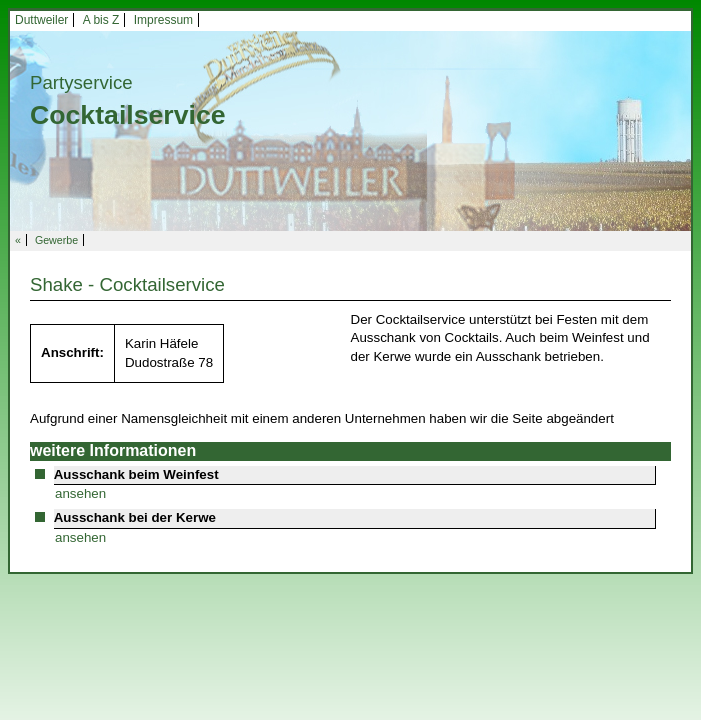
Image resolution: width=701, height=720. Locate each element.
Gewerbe (56, 240)
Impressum (163, 20)
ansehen (80, 493)
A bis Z (101, 20)
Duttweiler (41, 20)
